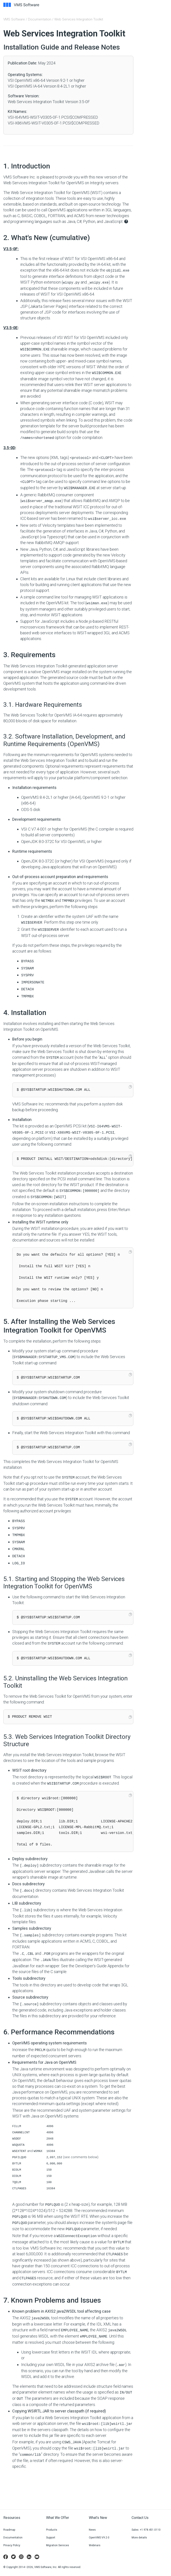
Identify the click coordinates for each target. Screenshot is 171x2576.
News (92, 2529)
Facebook (5, 2556)
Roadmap (9, 2529)
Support (50, 2537)
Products (51, 2529)
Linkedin (29, 2556)
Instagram (21, 2556)
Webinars (94, 2545)
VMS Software (14, 19)
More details (139, 2537)
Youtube (37, 2556)
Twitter (13, 2556)
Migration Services (57, 2545)
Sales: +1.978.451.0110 (146, 2529)
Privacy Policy (11, 2545)
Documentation (39, 19)
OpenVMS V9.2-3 (99, 2537)
